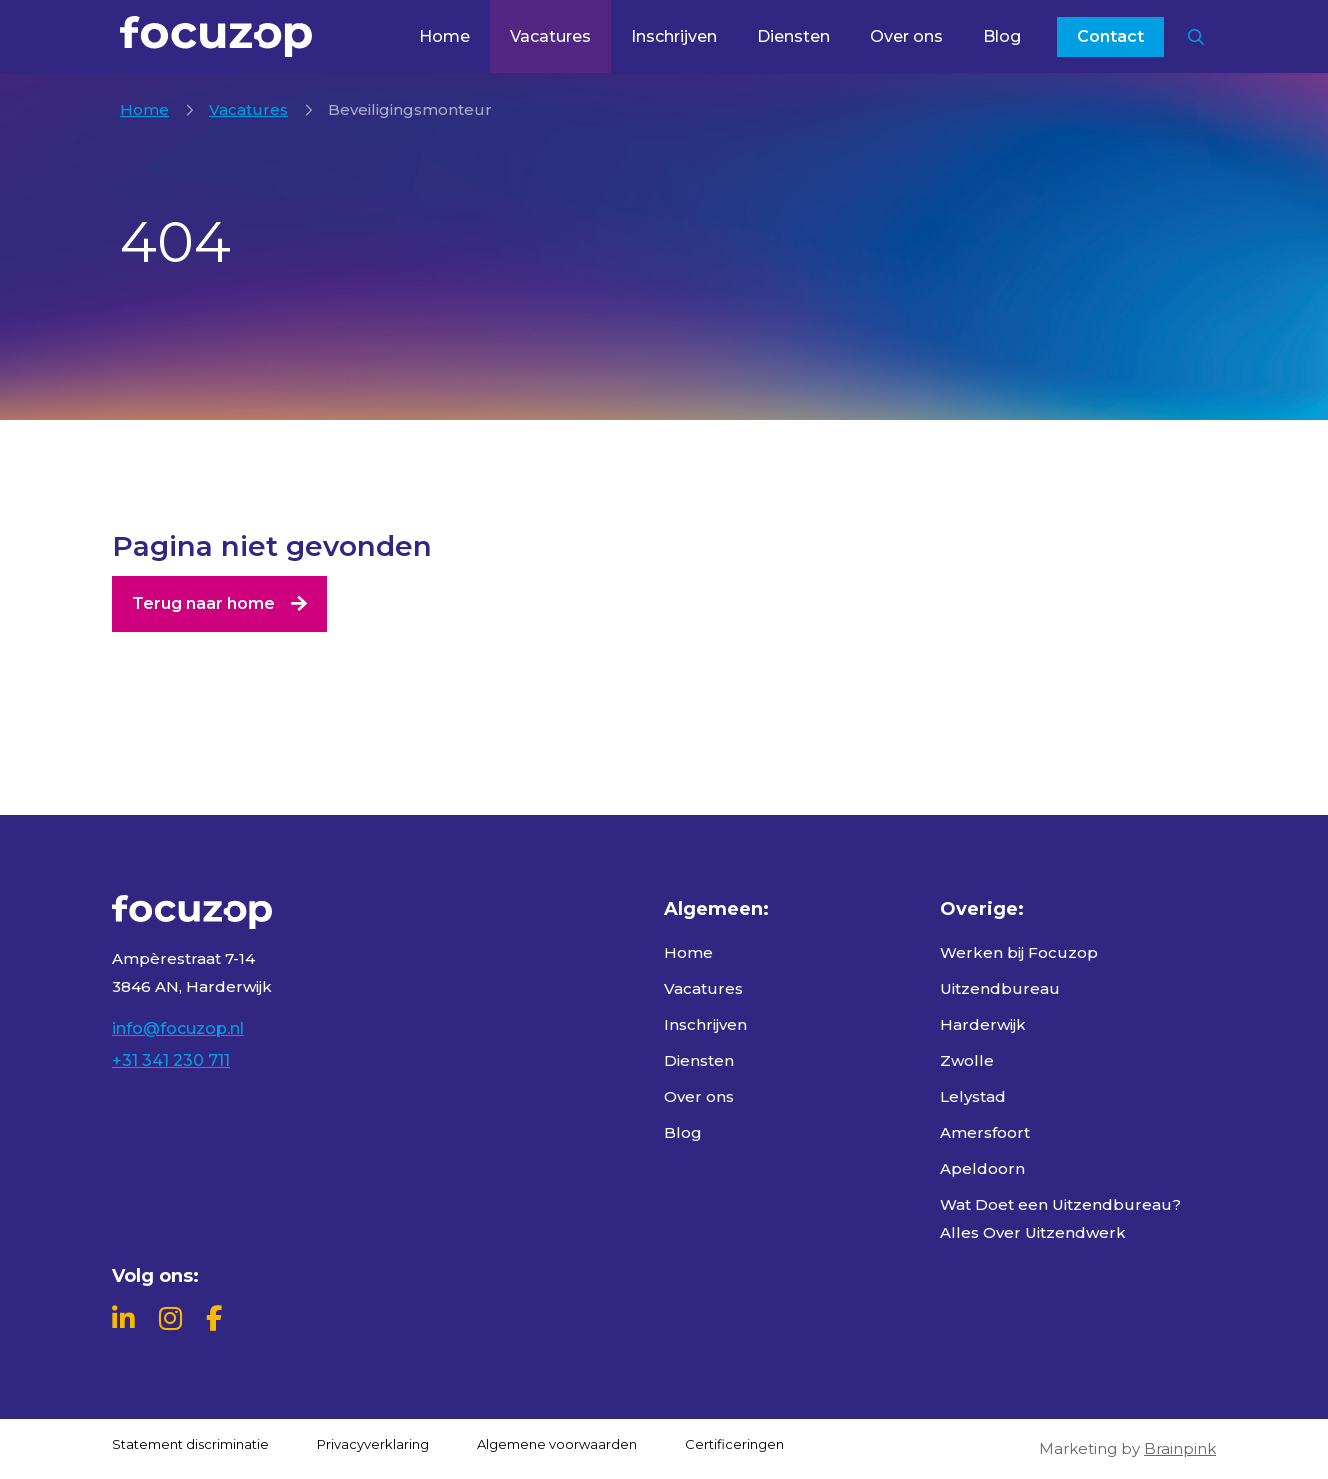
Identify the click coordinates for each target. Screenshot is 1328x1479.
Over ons (906, 36)
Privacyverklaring (373, 1444)
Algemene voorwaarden (557, 1444)
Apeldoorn (982, 1168)
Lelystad (973, 1096)
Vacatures (550, 36)
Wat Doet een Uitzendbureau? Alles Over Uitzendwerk (1060, 1218)
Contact (1110, 36)
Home (444, 36)
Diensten (793, 36)
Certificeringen (734, 1444)
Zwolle (967, 1060)
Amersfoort (985, 1132)
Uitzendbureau (1000, 988)
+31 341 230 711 (171, 1060)
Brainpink (1180, 1448)
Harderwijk (983, 1024)
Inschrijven (674, 36)
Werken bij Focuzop (1019, 952)
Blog (1002, 36)
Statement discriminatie (190, 1444)
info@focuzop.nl (178, 1028)
